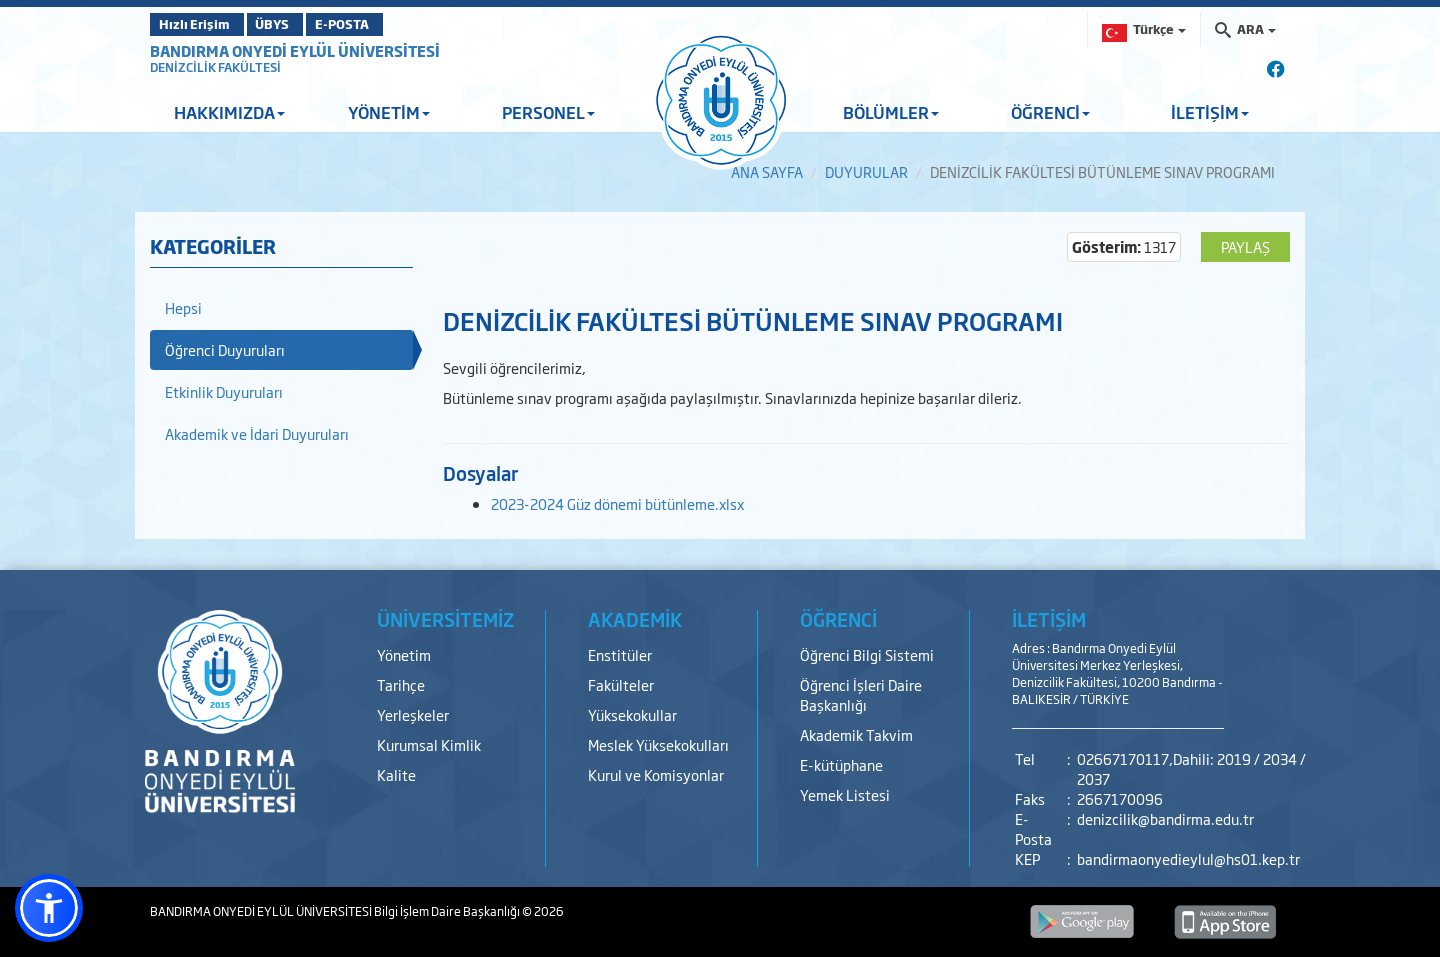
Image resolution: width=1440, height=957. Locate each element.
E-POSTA (390, 24)
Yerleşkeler (413, 714)
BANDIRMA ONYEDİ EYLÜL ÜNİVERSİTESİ (295, 50)
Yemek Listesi (845, 794)
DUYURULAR (866, 171)
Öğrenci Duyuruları (225, 349)
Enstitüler (620, 654)
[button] (49, 908)
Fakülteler (621, 684)
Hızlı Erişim (199, 24)
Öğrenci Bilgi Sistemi (867, 654)
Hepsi (183, 307)
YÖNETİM (389, 112)
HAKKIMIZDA (229, 112)
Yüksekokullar (632, 714)
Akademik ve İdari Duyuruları (257, 433)
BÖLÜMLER (891, 112)
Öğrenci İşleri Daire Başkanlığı (861, 694)
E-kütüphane (841, 764)
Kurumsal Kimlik (429, 744)
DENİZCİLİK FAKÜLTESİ (215, 67)
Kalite (396, 774)
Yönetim (404, 654)
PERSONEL (548, 112)
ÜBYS (297, 24)
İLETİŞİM (1210, 112)
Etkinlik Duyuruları (224, 391)
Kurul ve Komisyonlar (656, 774)
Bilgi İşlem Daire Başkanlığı (448, 911)
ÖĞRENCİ (1050, 112)
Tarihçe (401, 684)
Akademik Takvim (856, 734)
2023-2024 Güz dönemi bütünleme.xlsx (617, 503)
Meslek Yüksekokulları (658, 744)
